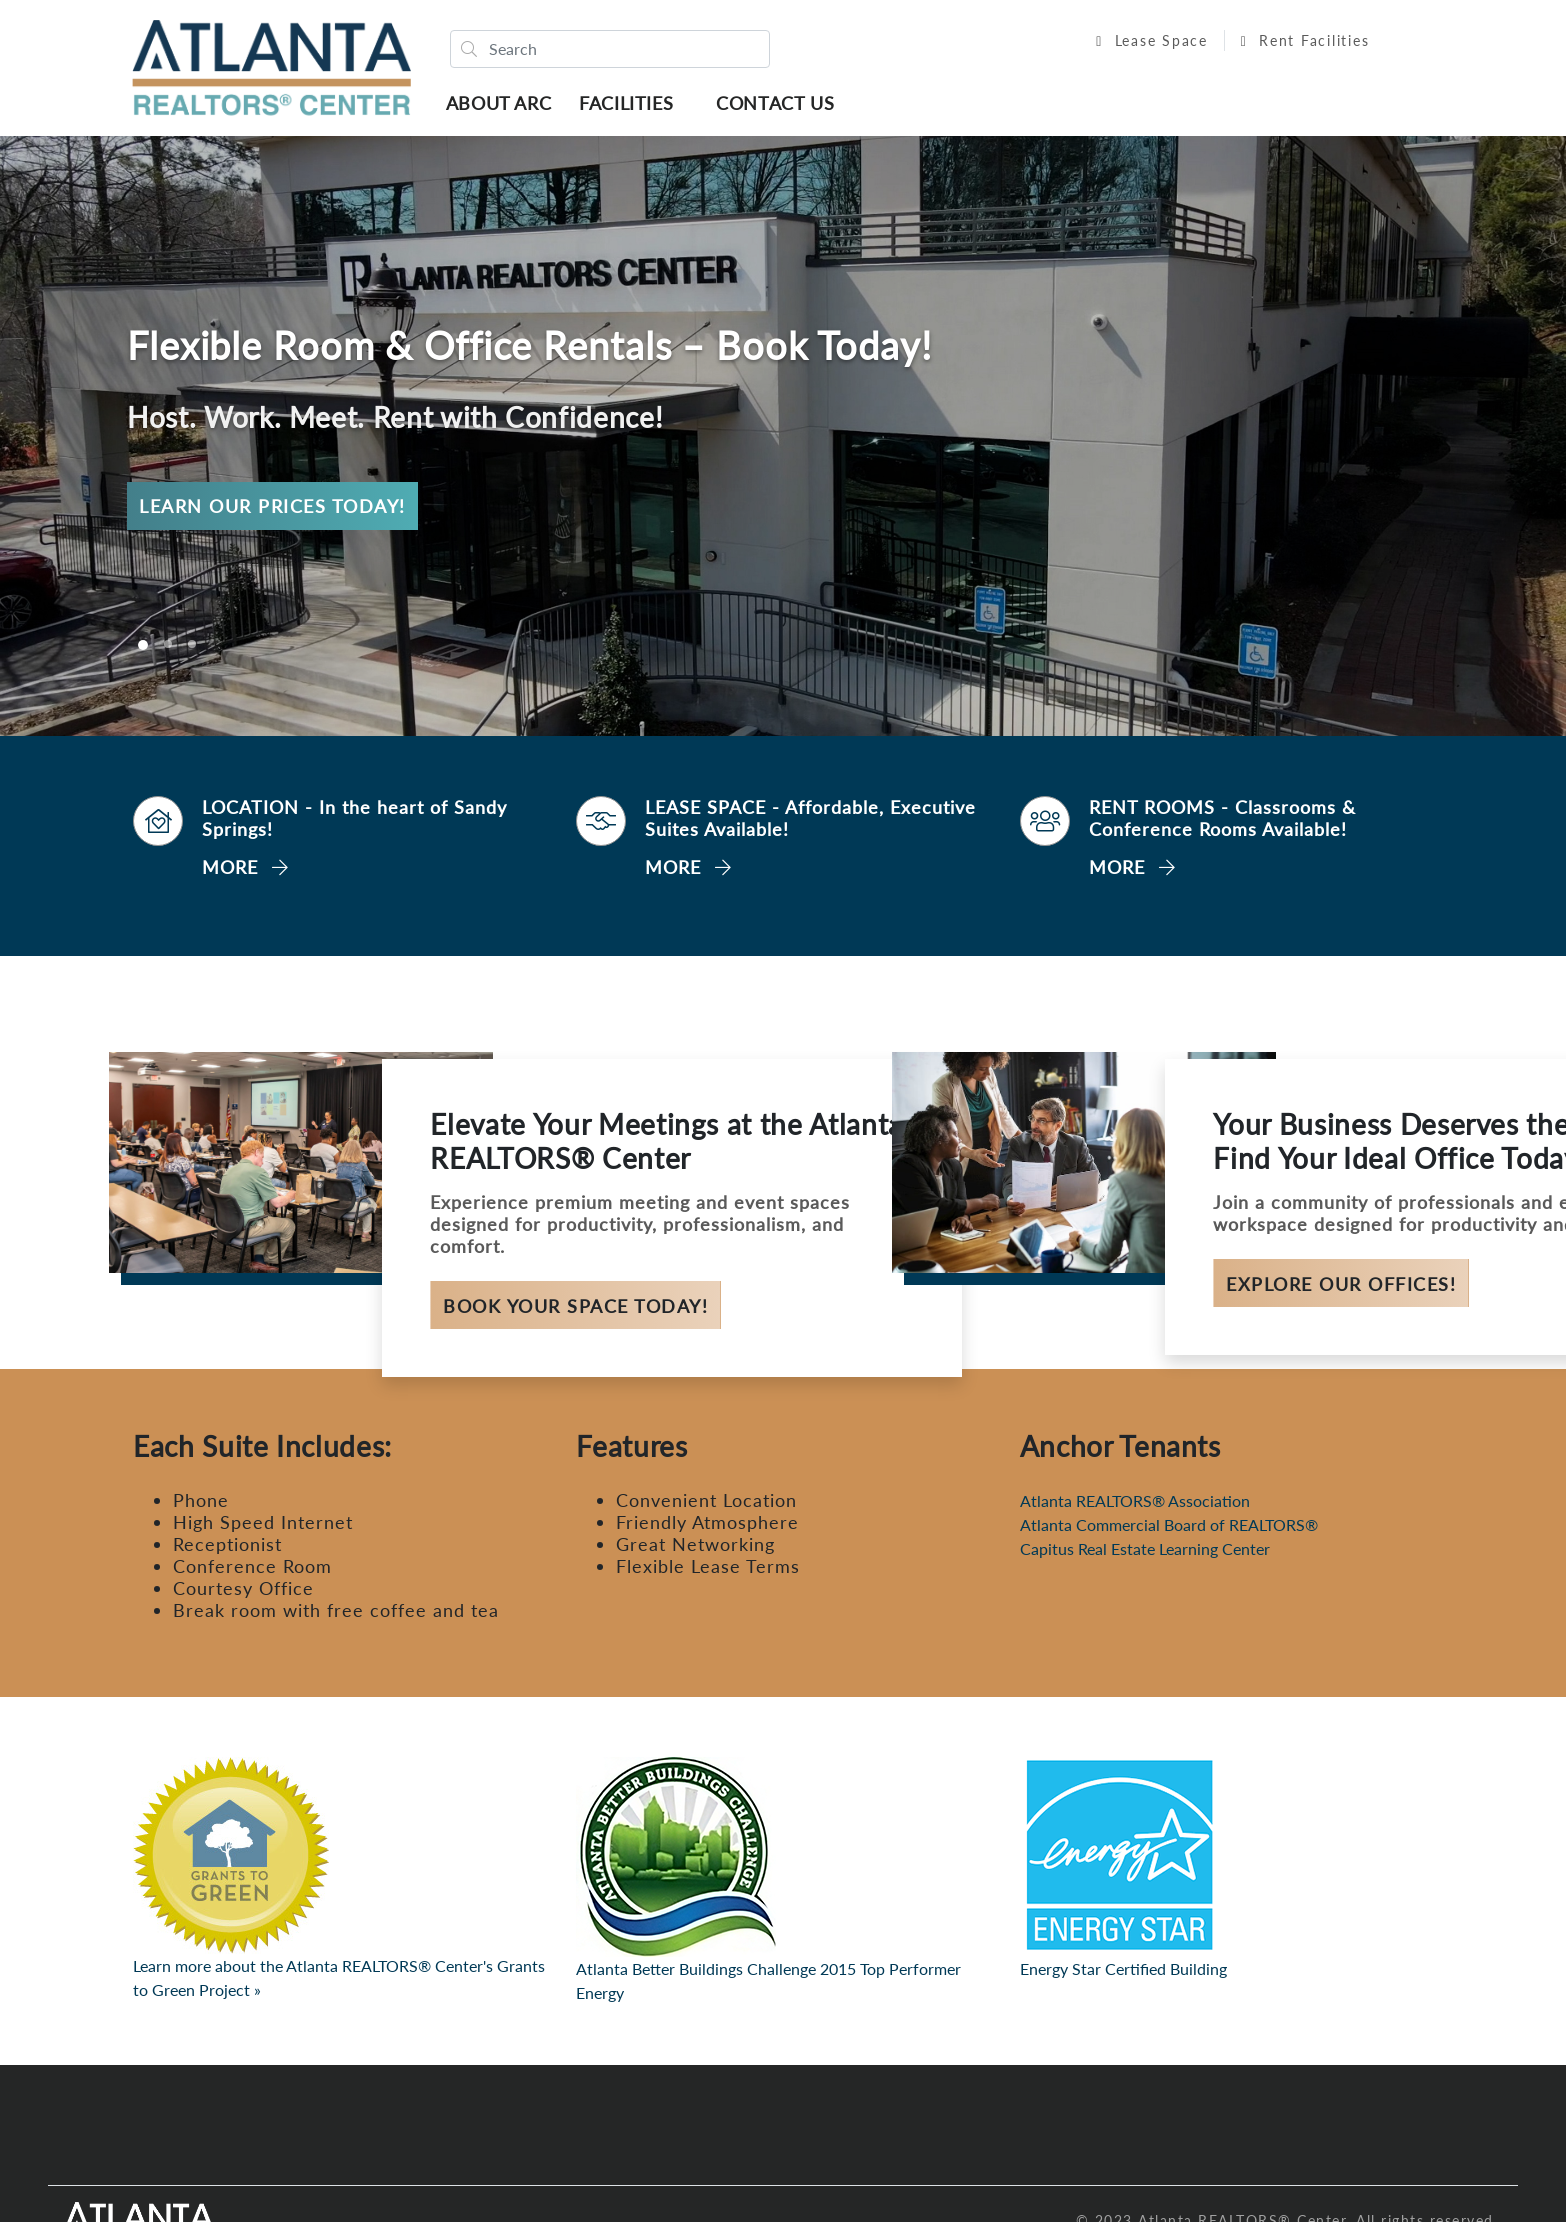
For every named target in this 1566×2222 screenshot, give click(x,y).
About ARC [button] (503, 105)
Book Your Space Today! (575, 1310)
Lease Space (1142, 42)
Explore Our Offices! (1341, 1288)
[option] (783, 440)
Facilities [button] (631, 105)
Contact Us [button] (780, 105)
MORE (245, 871)
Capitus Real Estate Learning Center (1145, 1553)
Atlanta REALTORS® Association (1135, 1505)
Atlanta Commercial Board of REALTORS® (1169, 1529)
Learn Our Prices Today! (272, 510)
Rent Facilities (1294, 42)
